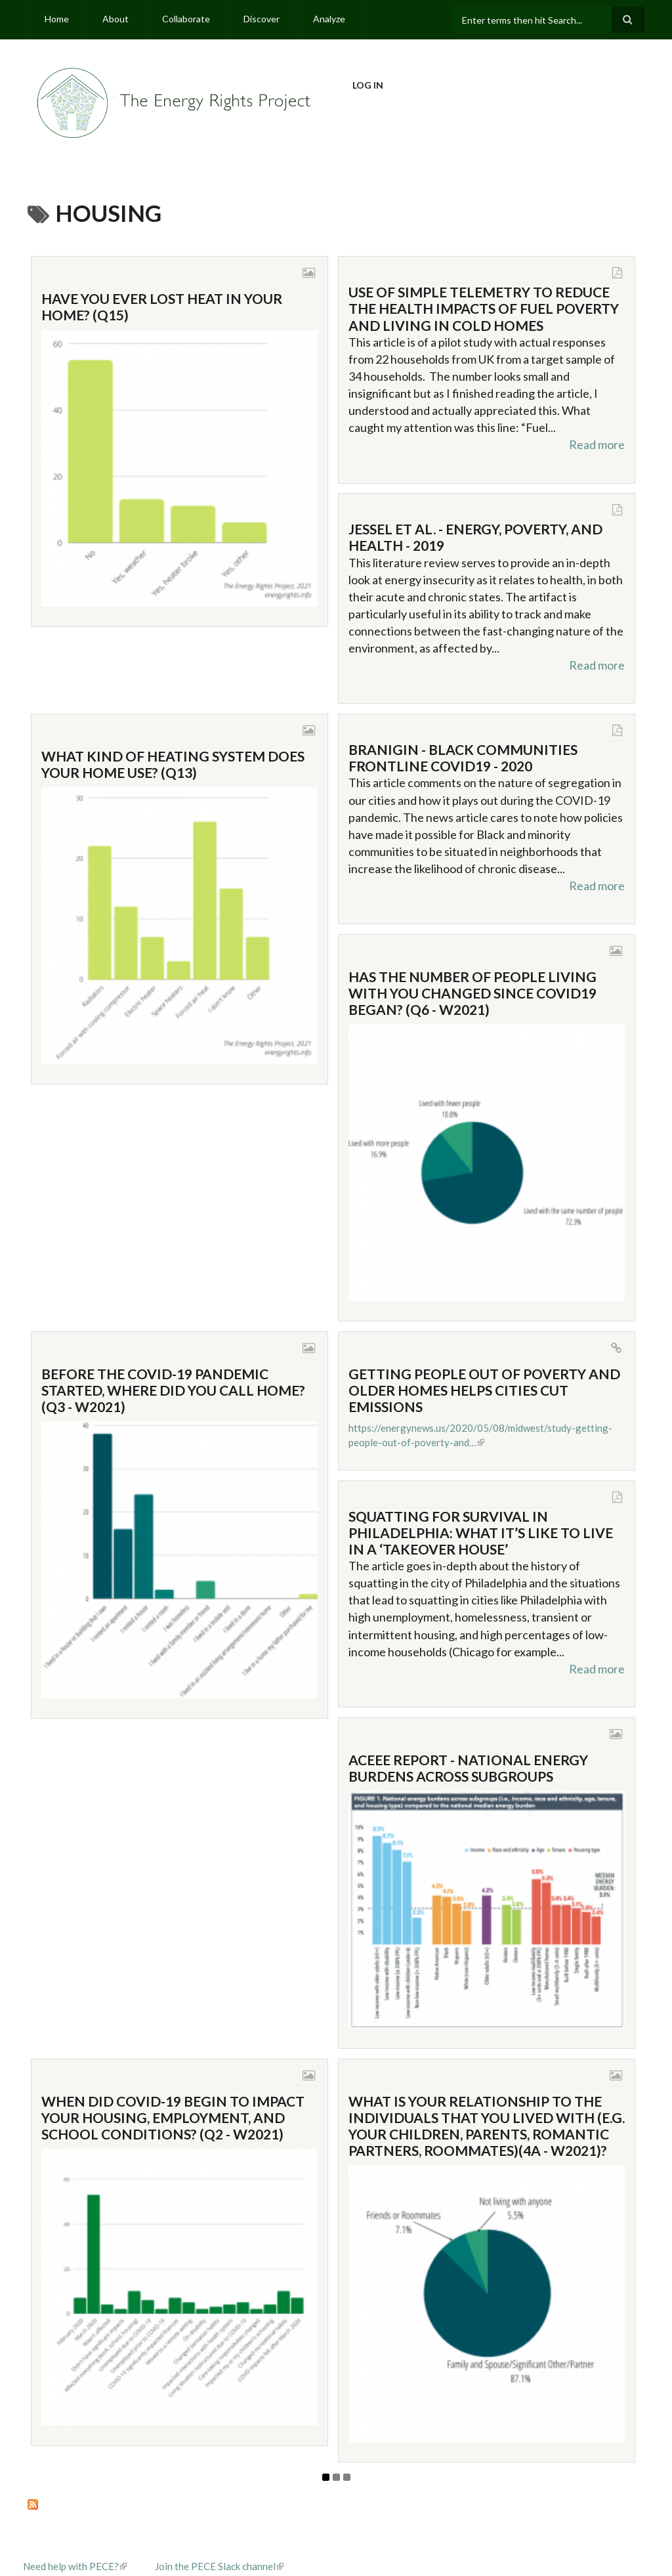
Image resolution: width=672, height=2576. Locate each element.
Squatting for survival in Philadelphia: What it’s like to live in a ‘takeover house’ (480, 1532)
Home (57, 18)
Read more (597, 444)
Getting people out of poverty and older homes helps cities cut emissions (484, 1390)
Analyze (329, 18)
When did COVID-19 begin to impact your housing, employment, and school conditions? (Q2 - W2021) (172, 2117)
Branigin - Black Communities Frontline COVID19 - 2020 (463, 757)
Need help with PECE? (75, 2566)
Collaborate (186, 18)
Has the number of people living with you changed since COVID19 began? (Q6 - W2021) (472, 993)
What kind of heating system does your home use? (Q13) (172, 764)
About (115, 18)
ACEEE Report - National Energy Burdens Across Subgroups (468, 1767)
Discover (261, 18)
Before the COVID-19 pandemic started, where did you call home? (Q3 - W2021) (173, 1390)
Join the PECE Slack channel (219, 2566)
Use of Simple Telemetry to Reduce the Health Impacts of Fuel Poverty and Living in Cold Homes (483, 308)
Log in (367, 85)
